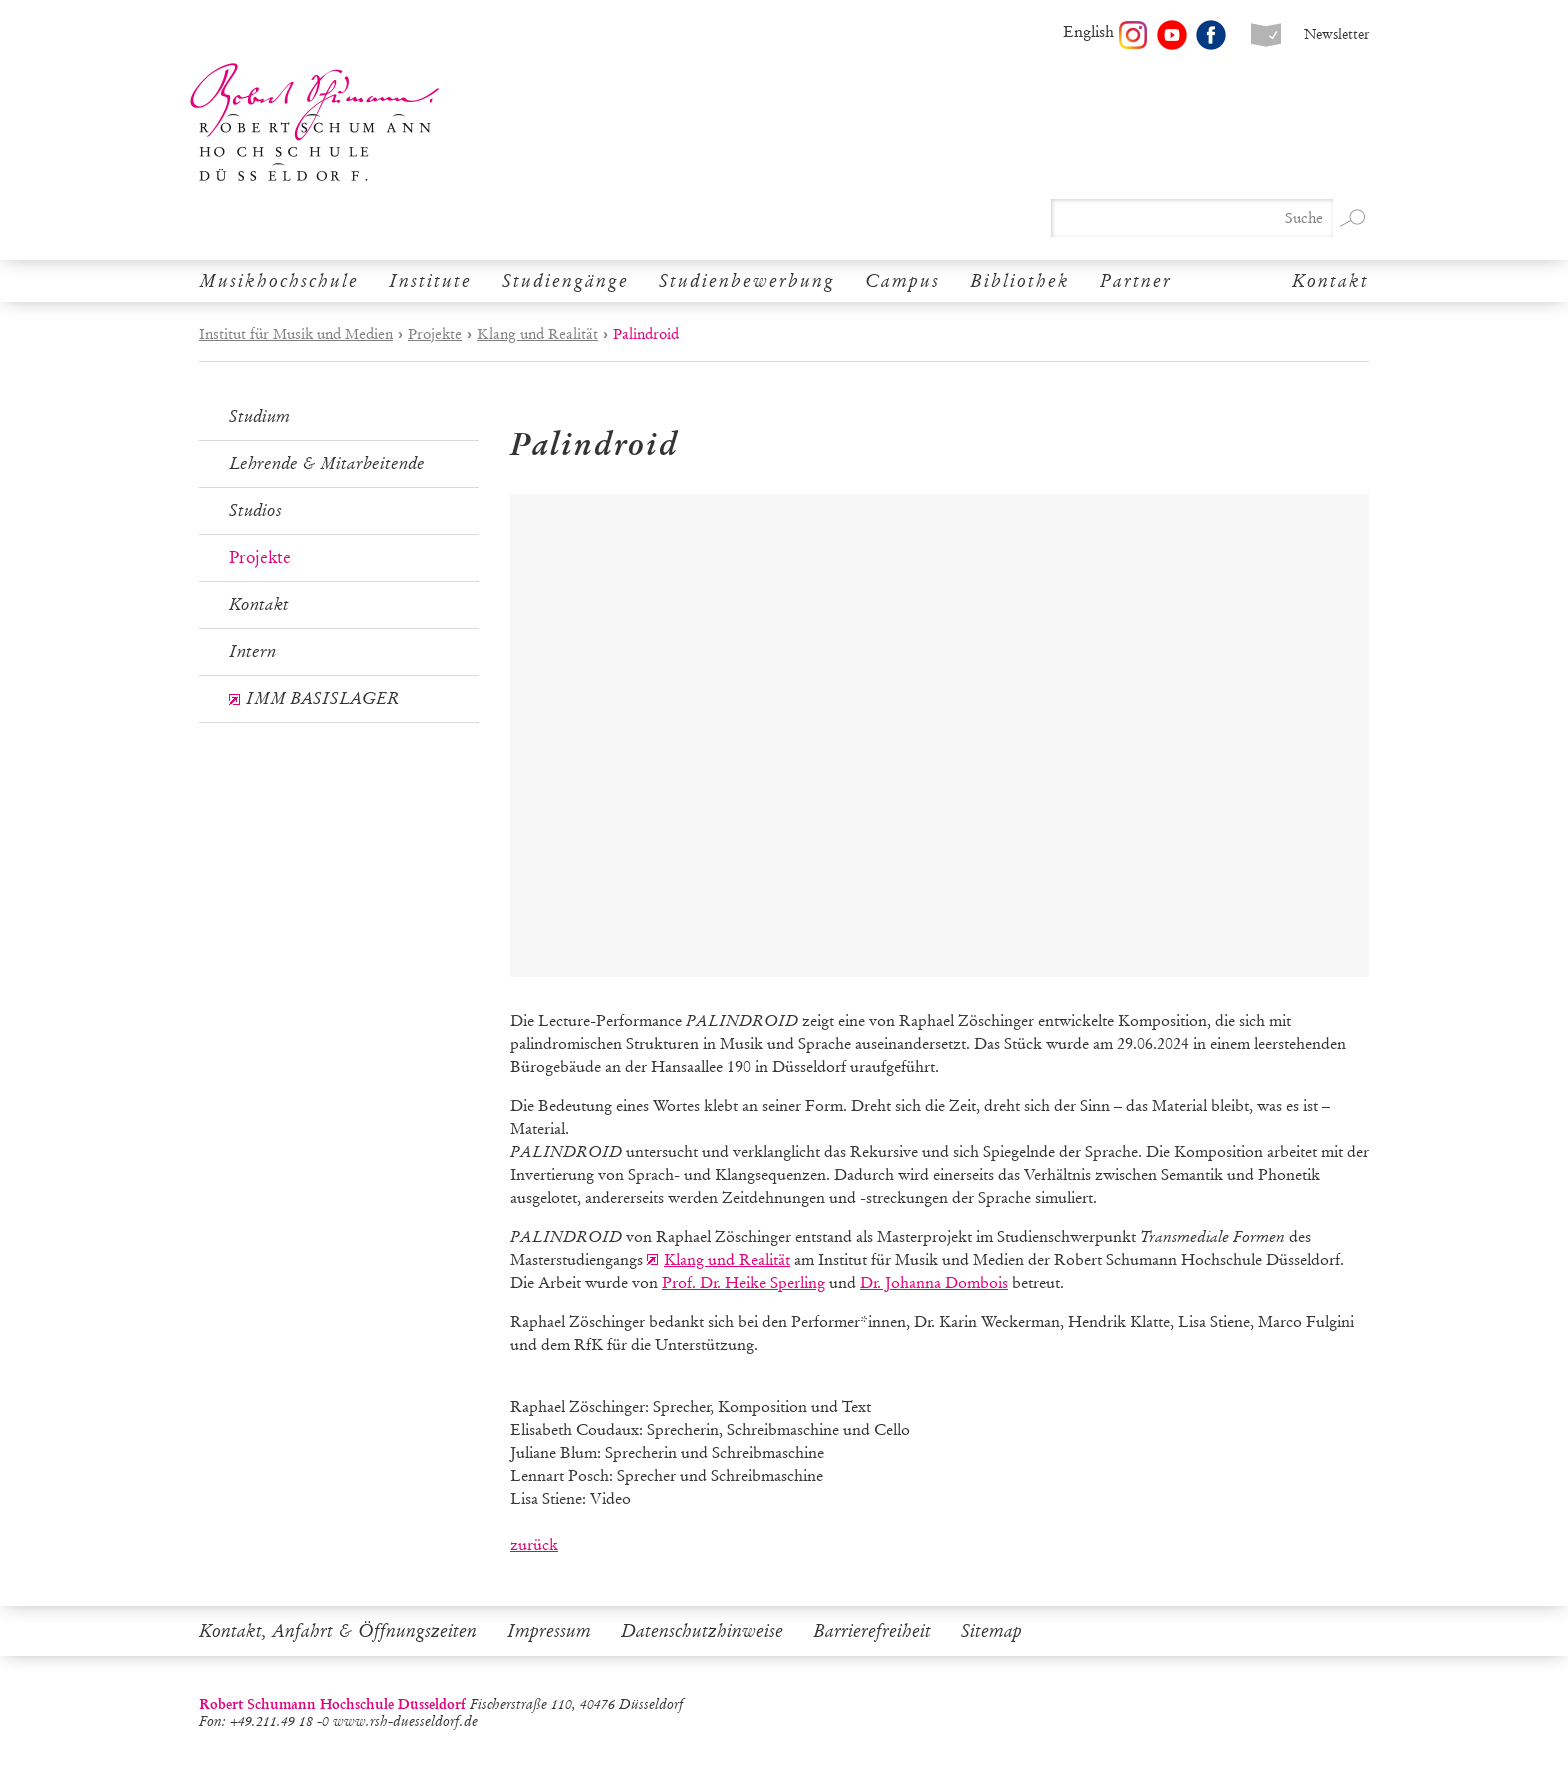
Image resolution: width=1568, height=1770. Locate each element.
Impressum (549, 1631)
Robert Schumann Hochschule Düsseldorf (315, 122)
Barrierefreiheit (872, 1631)
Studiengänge (565, 281)
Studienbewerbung (747, 281)
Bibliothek (1020, 281)
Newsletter (1336, 34)
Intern (252, 651)
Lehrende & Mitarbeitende (327, 463)
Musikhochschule (279, 281)
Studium (259, 416)
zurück (534, 1544)
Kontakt (1330, 281)
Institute (430, 281)
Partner (1136, 281)
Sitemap (991, 1631)
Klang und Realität (537, 334)
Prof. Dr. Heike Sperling (743, 1282)
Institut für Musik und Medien (296, 334)
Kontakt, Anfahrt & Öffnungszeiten (338, 1631)
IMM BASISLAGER (322, 698)
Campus (902, 281)
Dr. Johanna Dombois (934, 1282)
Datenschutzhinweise (702, 1631)
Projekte (435, 334)
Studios (255, 510)
